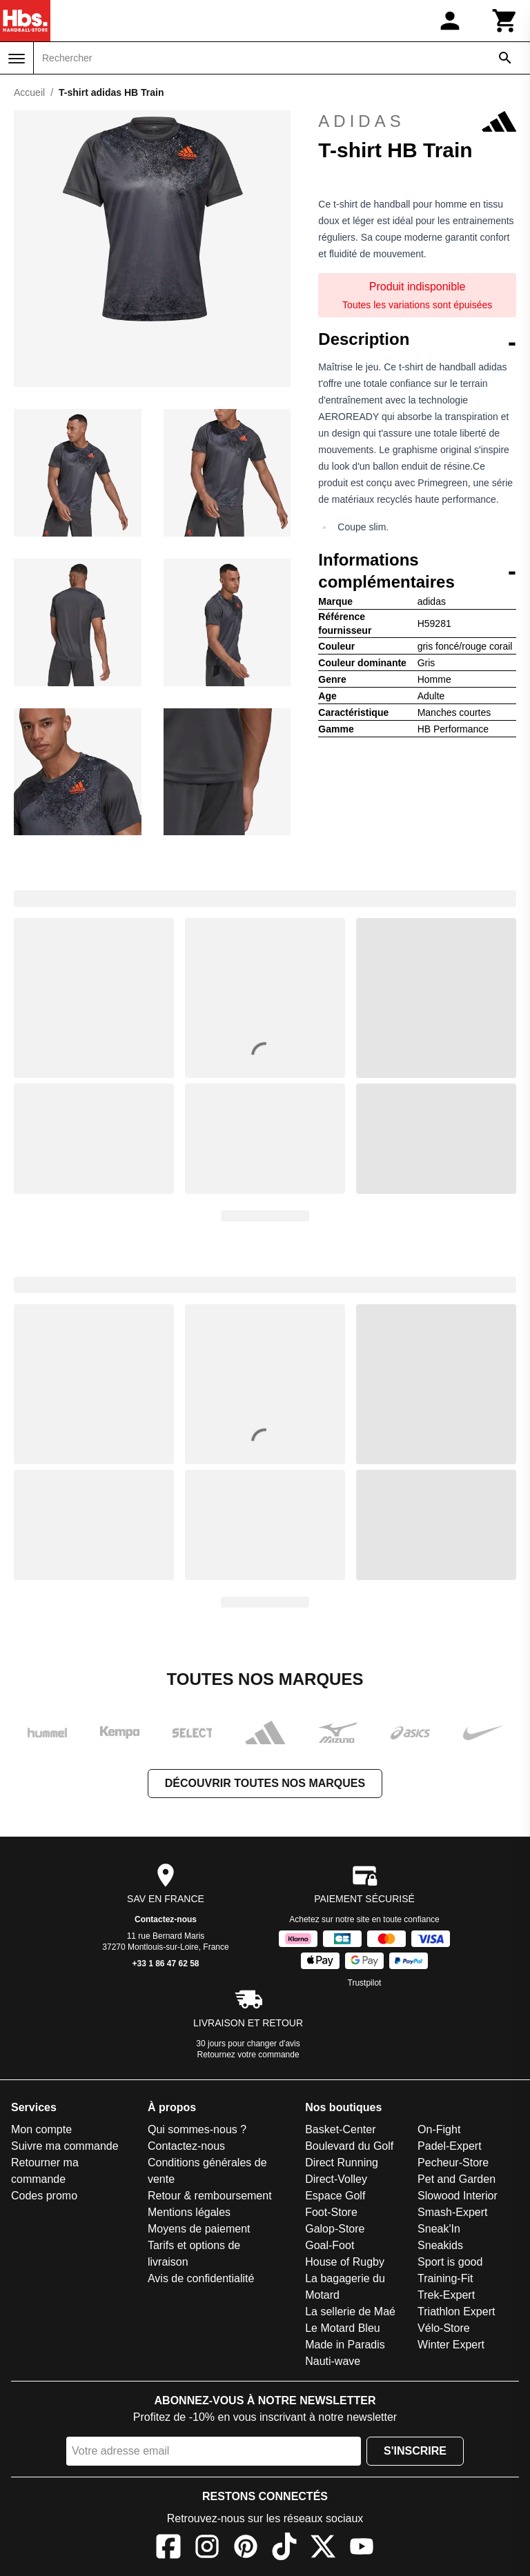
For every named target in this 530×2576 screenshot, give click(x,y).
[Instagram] (207, 2549)
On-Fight (439, 2129)
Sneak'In (439, 2229)
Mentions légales (189, 2212)
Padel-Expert (450, 2146)
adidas (417, 121)
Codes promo (44, 2195)
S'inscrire (415, 2451)
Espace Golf (335, 2195)
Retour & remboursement (210, 2195)
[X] (323, 2549)
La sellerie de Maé (350, 2311)
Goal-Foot (329, 2245)
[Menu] (16, 58)
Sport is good (450, 2262)
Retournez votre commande (248, 2054)
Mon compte (41, 2129)
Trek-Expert (446, 2295)
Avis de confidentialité (201, 2278)
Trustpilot (365, 1983)
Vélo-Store (444, 2328)
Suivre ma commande (65, 2146)
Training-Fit (445, 2278)
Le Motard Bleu (342, 2328)
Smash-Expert (452, 2212)
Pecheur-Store (453, 2162)
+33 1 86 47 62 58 (165, 1963)
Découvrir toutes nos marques (265, 1783)
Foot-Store (331, 2212)
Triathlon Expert (456, 2311)
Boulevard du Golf (349, 2146)
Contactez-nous (166, 1919)
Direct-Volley (336, 2179)
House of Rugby (344, 2262)
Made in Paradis (345, 2344)
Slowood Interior (458, 2195)
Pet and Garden (456, 2179)
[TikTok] (284, 2549)
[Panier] (505, 20)
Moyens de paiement (199, 2229)
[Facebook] (168, 2549)
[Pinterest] (245, 2549)
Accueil (29, 92)
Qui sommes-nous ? (197, 2129)
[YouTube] (361, 2549)
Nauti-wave (332, 2361)
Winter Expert (451, 2344)
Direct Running (341, 2162)
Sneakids (440, 2245)
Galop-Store (334, 2229)
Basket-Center (340, 2129)
